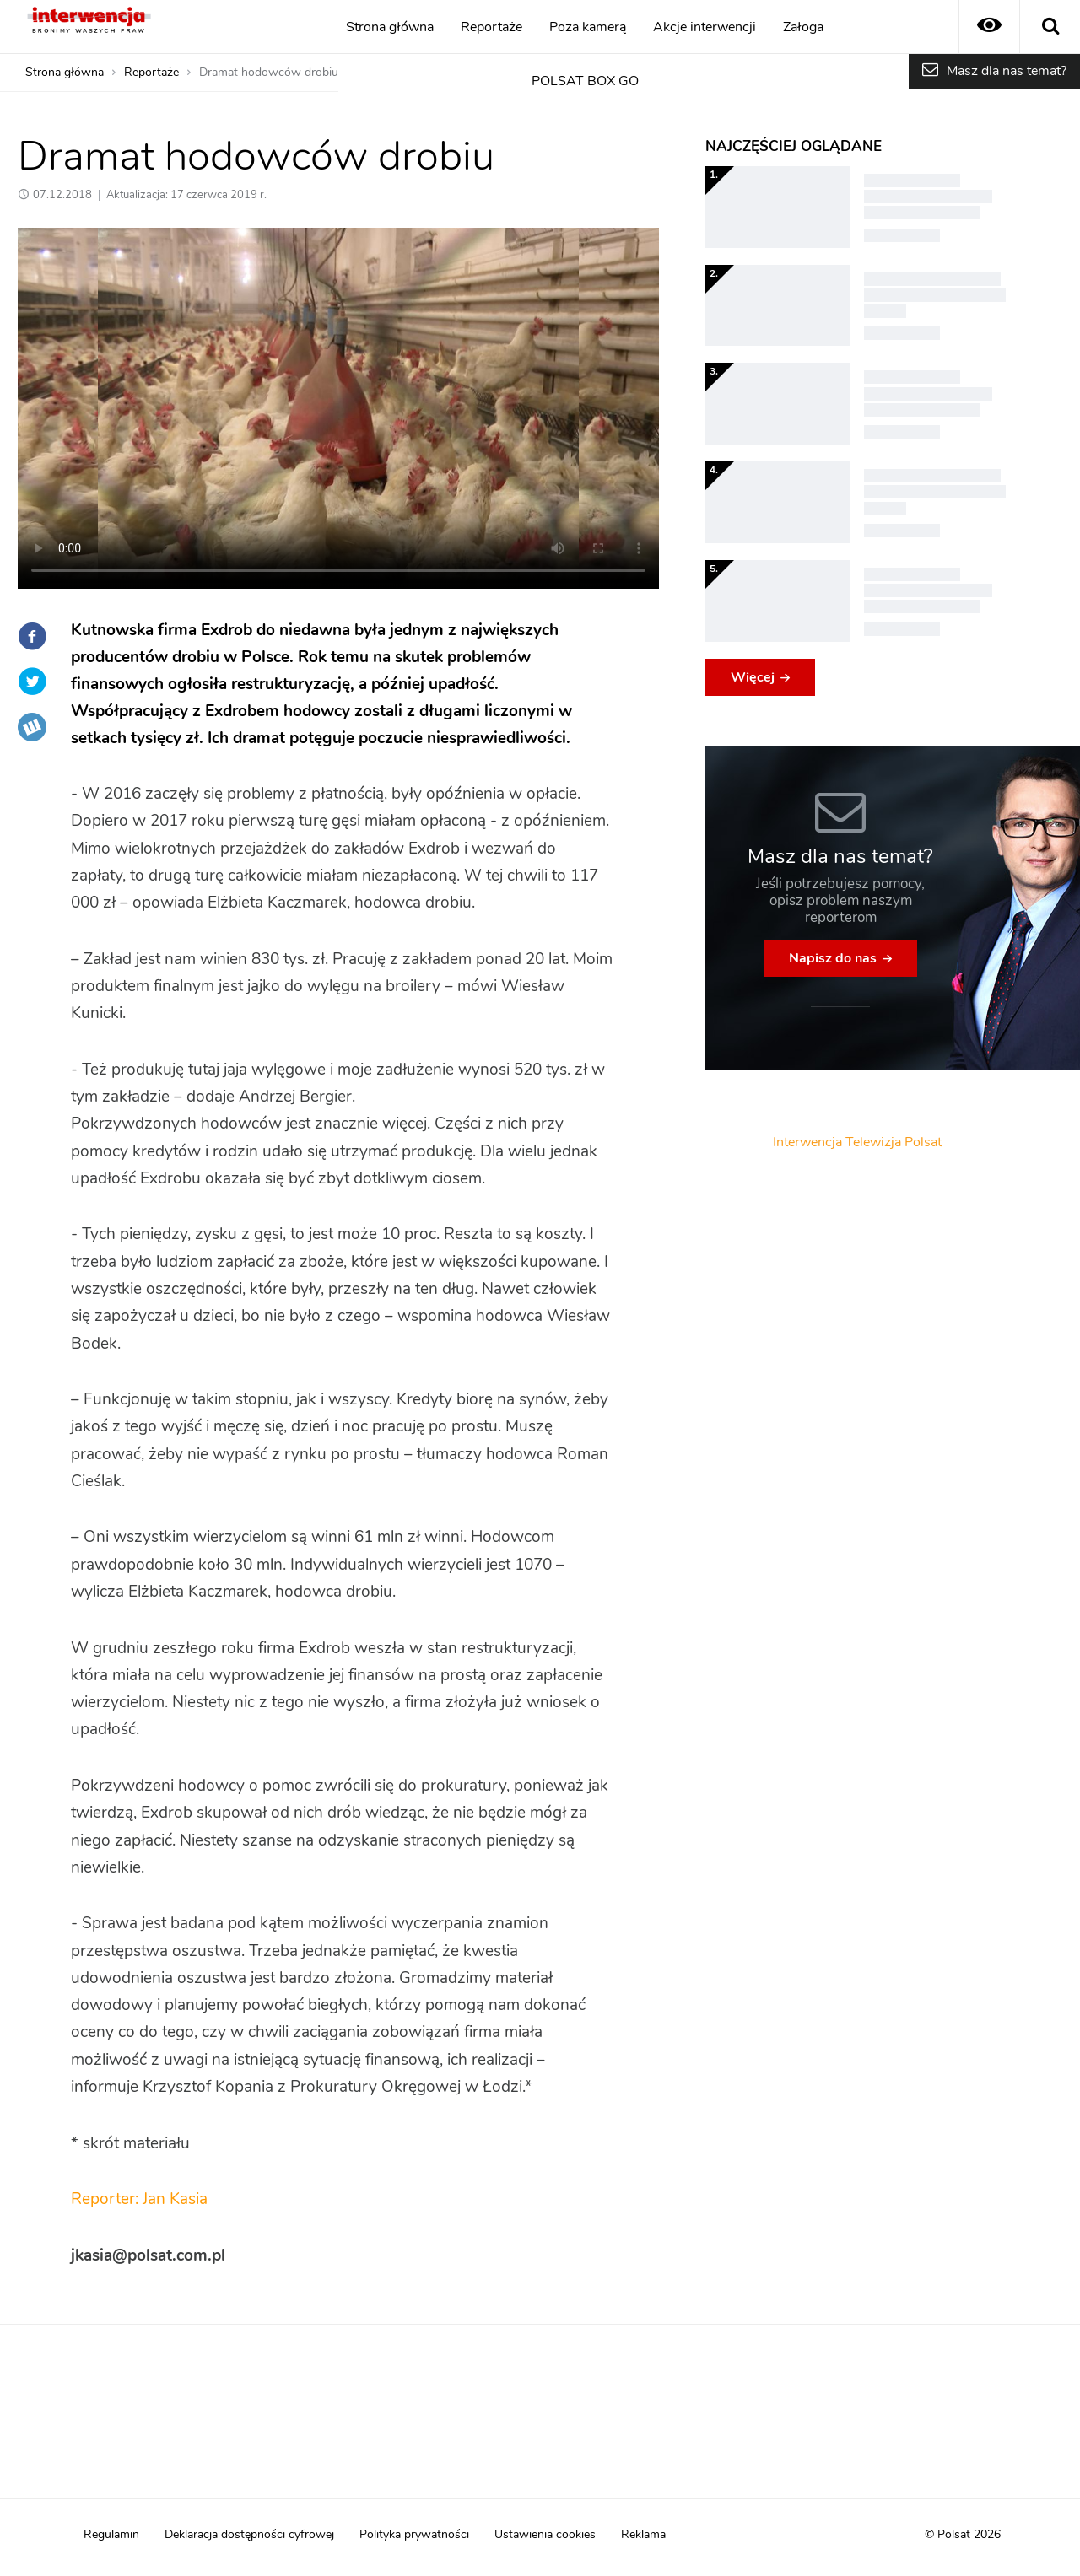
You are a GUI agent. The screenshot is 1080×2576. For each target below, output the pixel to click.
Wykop (32, 727)
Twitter (32, 681)
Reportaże (491, 27)
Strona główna (390, 27)
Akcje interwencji (704, 27)
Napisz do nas (833, 958)
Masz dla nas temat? (1006, 71)
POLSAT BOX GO (585, 81)
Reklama (643, 2535)
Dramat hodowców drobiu (268, 72)
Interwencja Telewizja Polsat (857, 1142)
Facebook (32, 636)
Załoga (803, 27)
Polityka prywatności (414, 2535)
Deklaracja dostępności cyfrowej (249, 2535)
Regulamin (111, 2535)
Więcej (753, 677)
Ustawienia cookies (545, 2535)
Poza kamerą (587, 27)
